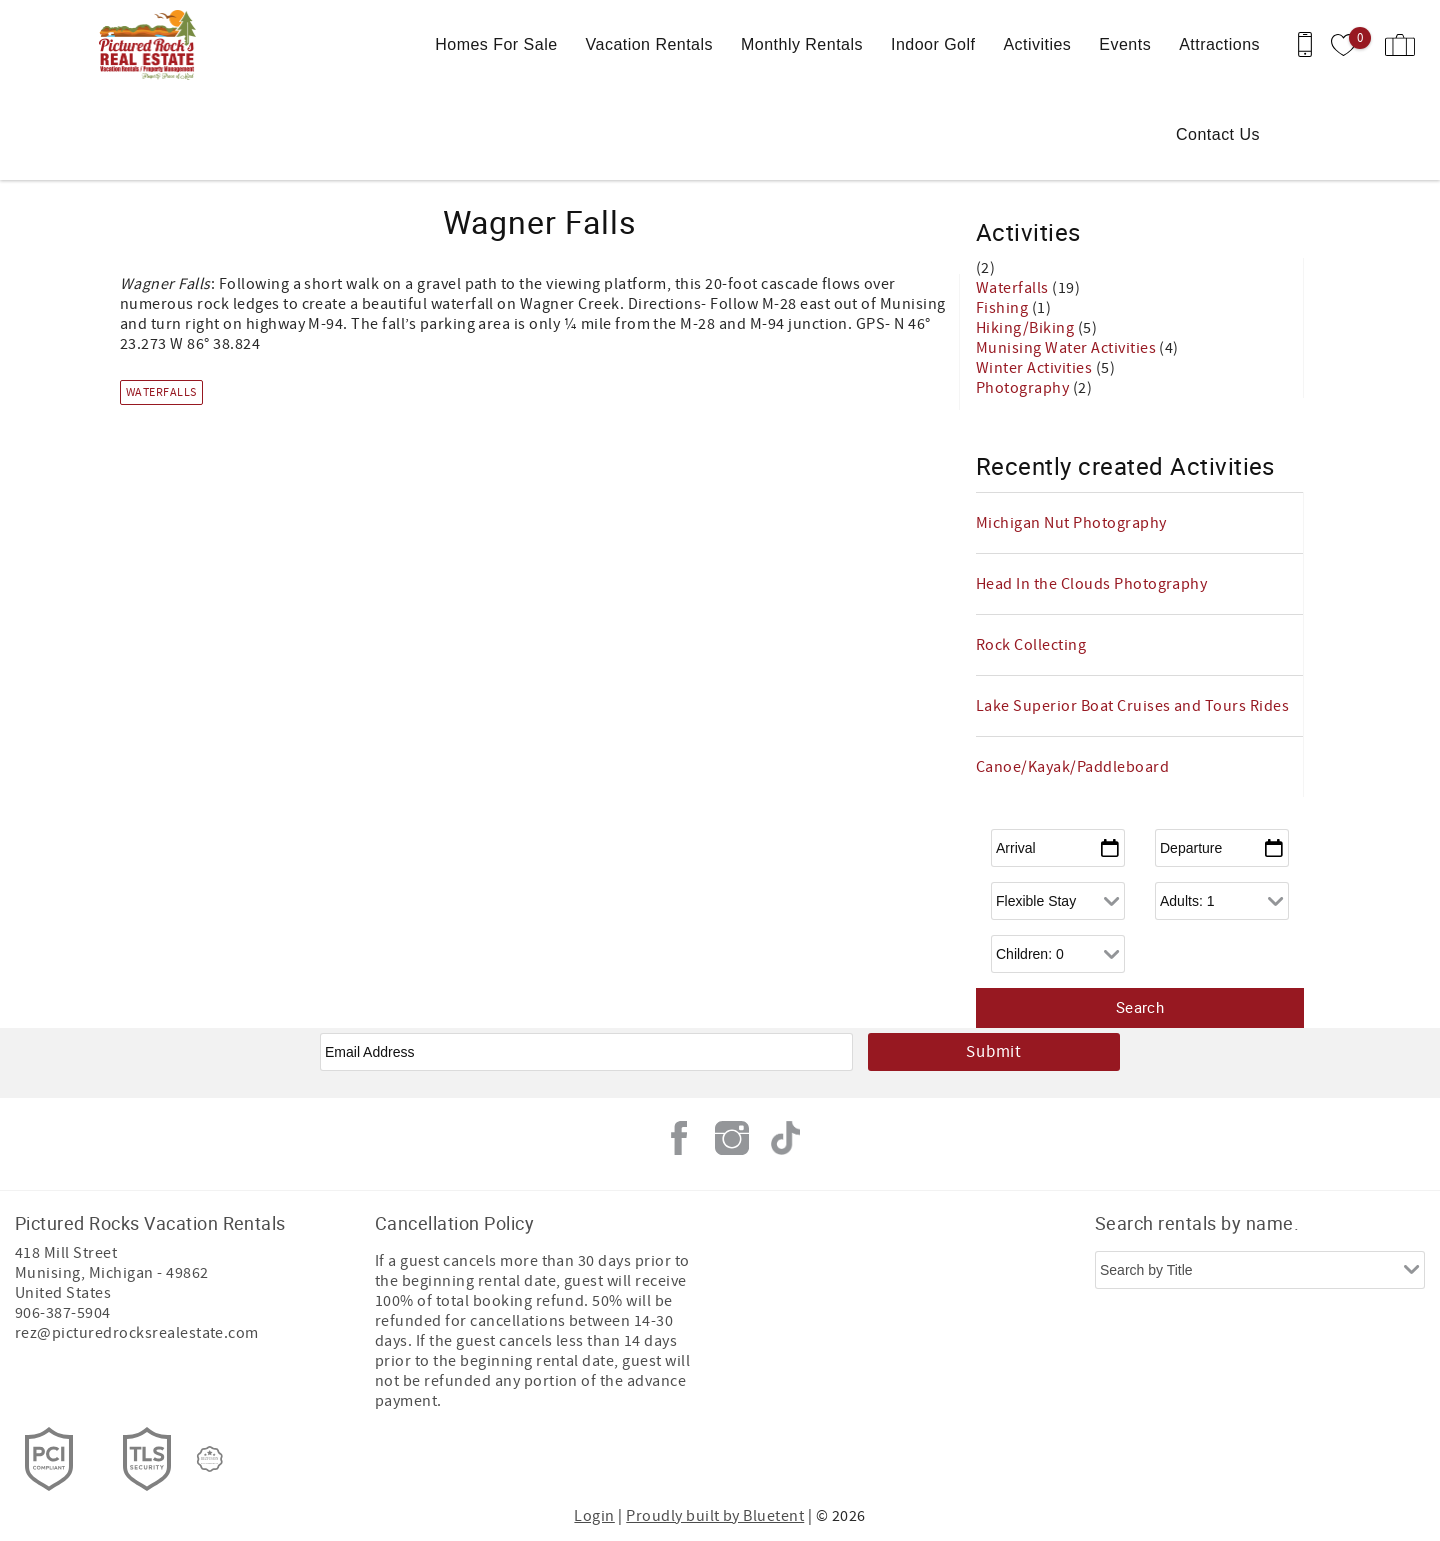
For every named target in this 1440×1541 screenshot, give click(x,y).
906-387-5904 (63, 1313)
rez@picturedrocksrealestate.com (137, 1333)
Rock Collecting (1031, 645)
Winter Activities (1036, 368)
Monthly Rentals (802, 44)
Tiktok (785, 1138)
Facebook (679, 1138)
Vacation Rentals (649, 44)
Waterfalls (161, 392)
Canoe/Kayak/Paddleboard (1072, 767)
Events (1125, 44)
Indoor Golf (933, 44)
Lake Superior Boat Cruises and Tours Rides (1132, 706)
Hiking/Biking (1027, 328)
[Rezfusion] (210, 1459)
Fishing (1004, 308)
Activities (1037, 44)
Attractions (1219, 44)
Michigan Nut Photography (1071, 523)
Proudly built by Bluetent (715, 1516)
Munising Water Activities (1067, 348)
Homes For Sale (496, 44)
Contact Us (1218, 134)
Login (594, 1516)
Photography (1024, 388)
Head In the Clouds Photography (1091, 584)
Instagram (732, 1138)
